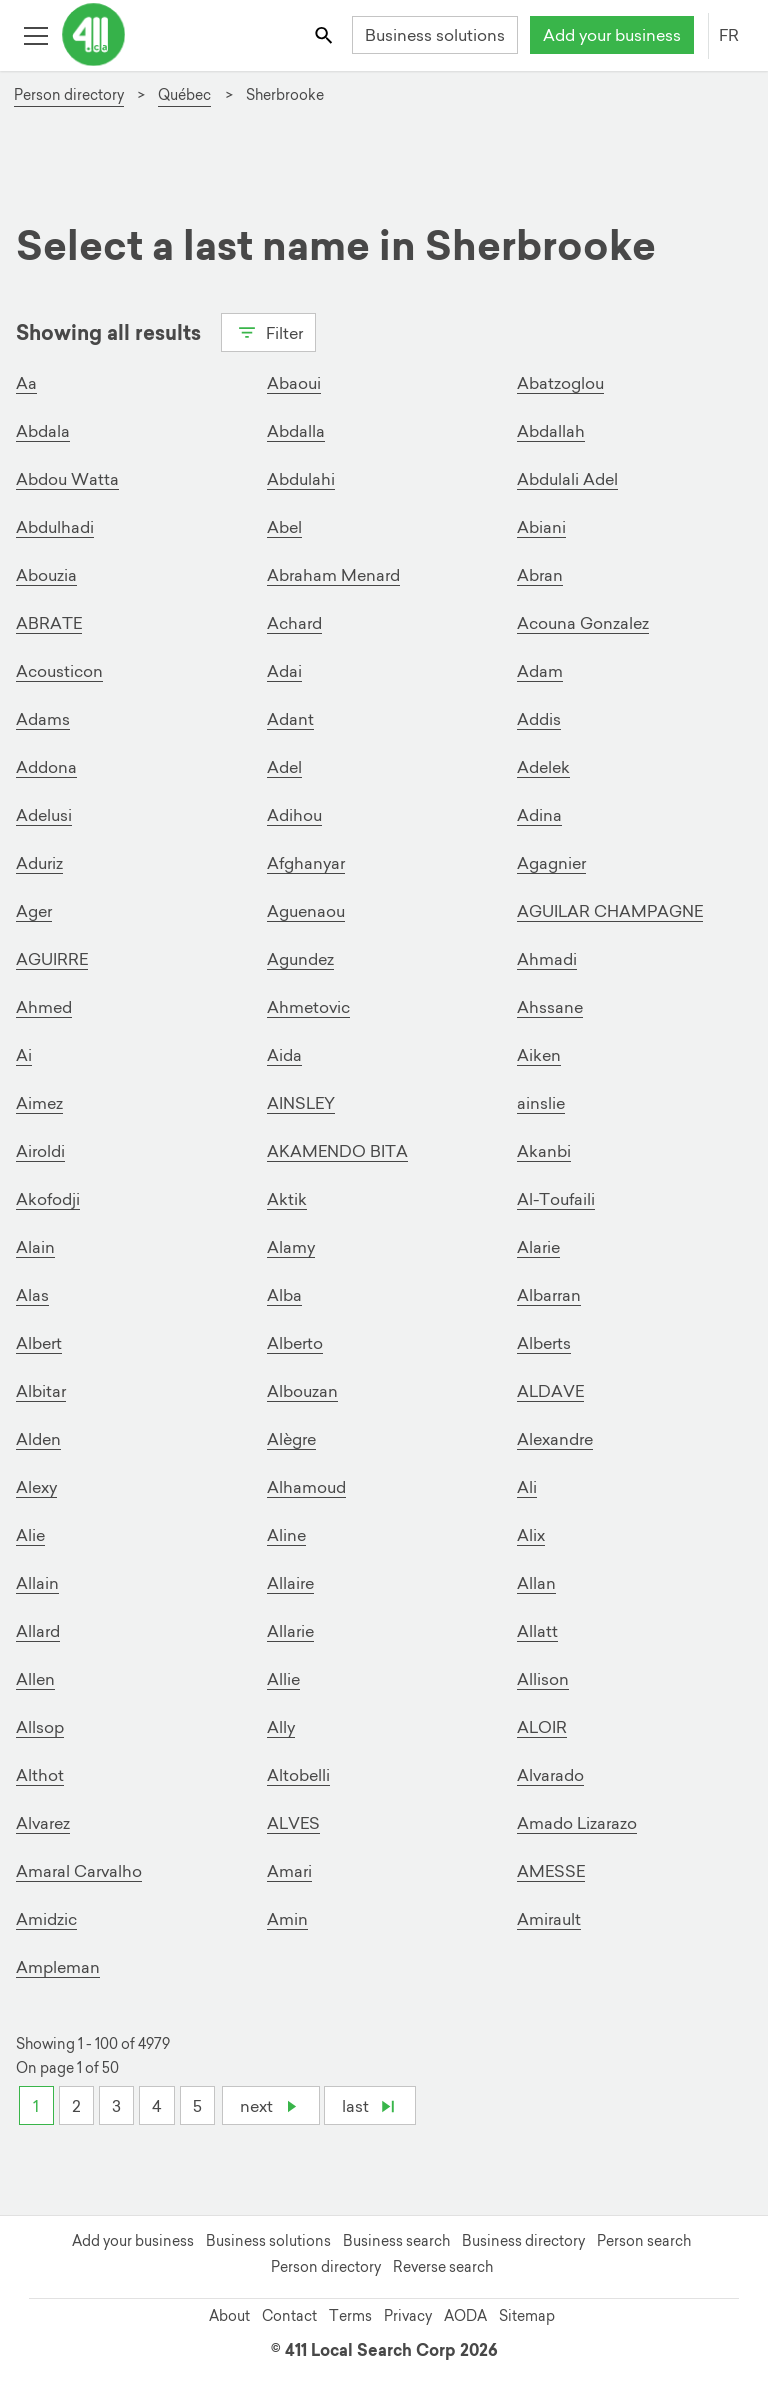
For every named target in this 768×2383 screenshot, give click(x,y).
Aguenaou (306, 911)
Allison (543, 1679)
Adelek (543, 767)
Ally (281, 1727)
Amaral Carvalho (79, 1871)
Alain (35, 1247)
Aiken (539, 1055)
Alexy (36, 1487)
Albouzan (302, 1391)
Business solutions (435, 35)
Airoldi (40, 1151)
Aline (286, 1535)
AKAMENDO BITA (337, 1151)
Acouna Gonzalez (583, 623)
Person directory (326, 2267)
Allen (35, 1679)
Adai (284, 671)
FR (729, 35)
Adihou (294, 815)
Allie (283, 1679)
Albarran (549, 1295)
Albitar (41, 1391)
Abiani (541, 527)
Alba (284, 1295)
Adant (290, 719)
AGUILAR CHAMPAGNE (610, 911)
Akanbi (544, 1151)
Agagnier (551, 863)
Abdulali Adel (567, 479)
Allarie (290, 1631)
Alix (531, 1535)
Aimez (39, 1103)
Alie (30, 1535)
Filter (268, 331)
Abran (540, 575)
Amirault (549, 1919)
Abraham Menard (333, 575)
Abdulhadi (55, 527)
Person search (644, 2241)
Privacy (408, 2316)
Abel (284, 527)
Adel (284, 767)
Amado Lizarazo (577, 1823)
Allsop (40, 1727)
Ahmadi (547, 959)
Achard (294, 623)
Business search (396, 2241)
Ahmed (44, 1007)
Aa (26, 383)
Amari (289, 1871)
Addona (46, 767)
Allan (536, 1583)
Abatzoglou (560, 383)
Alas (32, 1295)
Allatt (537, 1631)
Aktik (287, 1199)
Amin (287, 1919)
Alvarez (43, 1823)
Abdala (43, 431)
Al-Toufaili (556, 1199)
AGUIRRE (52, 959)
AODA (465, 2316)
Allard (38, 1631)
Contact (289, 2316)
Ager (34, 911)
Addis (539, 719)
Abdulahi (301, 479)
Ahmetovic (308, 1007)
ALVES (293, 1823)
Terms (350, 2316)
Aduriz (39, 863)
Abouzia (46, 575)
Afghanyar (306, 863)
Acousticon (59, 671)
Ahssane (550, 1007)
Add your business (612, 35)
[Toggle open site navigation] (35, 34)
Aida (284, 1055)
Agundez (300, 959)
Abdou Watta (67, 479)
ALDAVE (550, 1391)
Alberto (295, 1343)
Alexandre (555, 1439)
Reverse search (443, 2267)
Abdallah (551, 431)
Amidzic (46, 1919)
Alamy (291, 1247)
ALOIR (542, 1727)
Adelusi (44, 815)
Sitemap (527, 2316)
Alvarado (550, 1775)
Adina (539, 815)
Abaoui (294, 383)
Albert (39, 1343)
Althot (40, 1775)
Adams (43, 719)
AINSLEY (301, 1103)
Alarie (538, 1247)
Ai (24, 1055)
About (229, 2316)
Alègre (291, 1439)
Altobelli (298, 1775)
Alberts (544, 1343)
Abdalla (296, 431)
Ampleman (58, 1967)
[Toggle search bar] (325, 34)
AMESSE (551, 1871)
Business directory (523, 2241)
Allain (37, 1583)
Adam (540, 671)
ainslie (541, 1103)
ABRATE (49, 623)
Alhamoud (306, 1487)
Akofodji (48, 1199)
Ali (527, 1487)
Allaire (290, 1583)
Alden (38, 1439)
